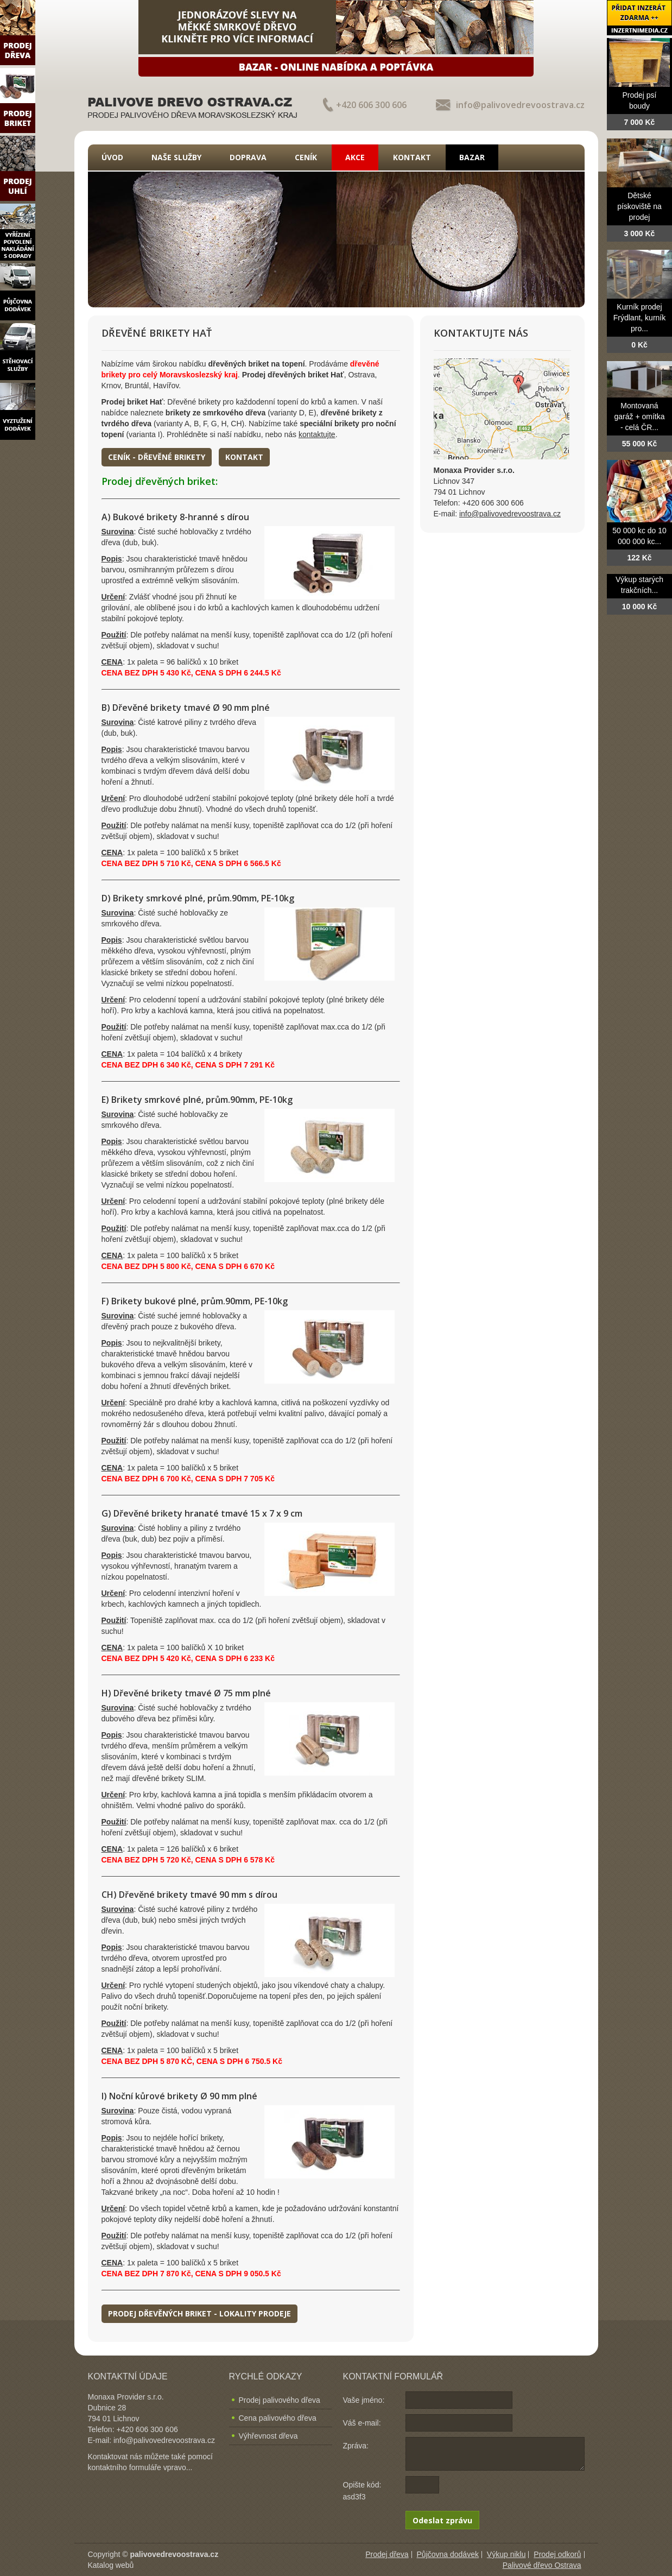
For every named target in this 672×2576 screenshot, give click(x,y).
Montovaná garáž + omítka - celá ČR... (639, 416)
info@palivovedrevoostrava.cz (520, 105)
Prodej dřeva (386, 2554)
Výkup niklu (506, 2554)
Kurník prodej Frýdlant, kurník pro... (639, 317)
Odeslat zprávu (442, 2520)
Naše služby (176, 157)
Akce (355, 157)
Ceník (306, 157)
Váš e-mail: (362, 2423)
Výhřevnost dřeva (268, 2436)
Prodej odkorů (557, 2554)
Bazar (472, 157)
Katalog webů (111, 2565)
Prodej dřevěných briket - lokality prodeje (199, 2313)
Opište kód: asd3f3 (362, 2490)
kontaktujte (317, 434)
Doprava (248, 157)
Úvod (112, 157)
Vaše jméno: (364, 2400)
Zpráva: (356, 2445)
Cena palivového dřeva (277, 2418)
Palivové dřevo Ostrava (542, 2565)
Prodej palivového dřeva (279, 2400)
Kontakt (412, 157)
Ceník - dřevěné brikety (156, 457)
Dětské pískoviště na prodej (639, 206)
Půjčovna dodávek (448, 2554)
